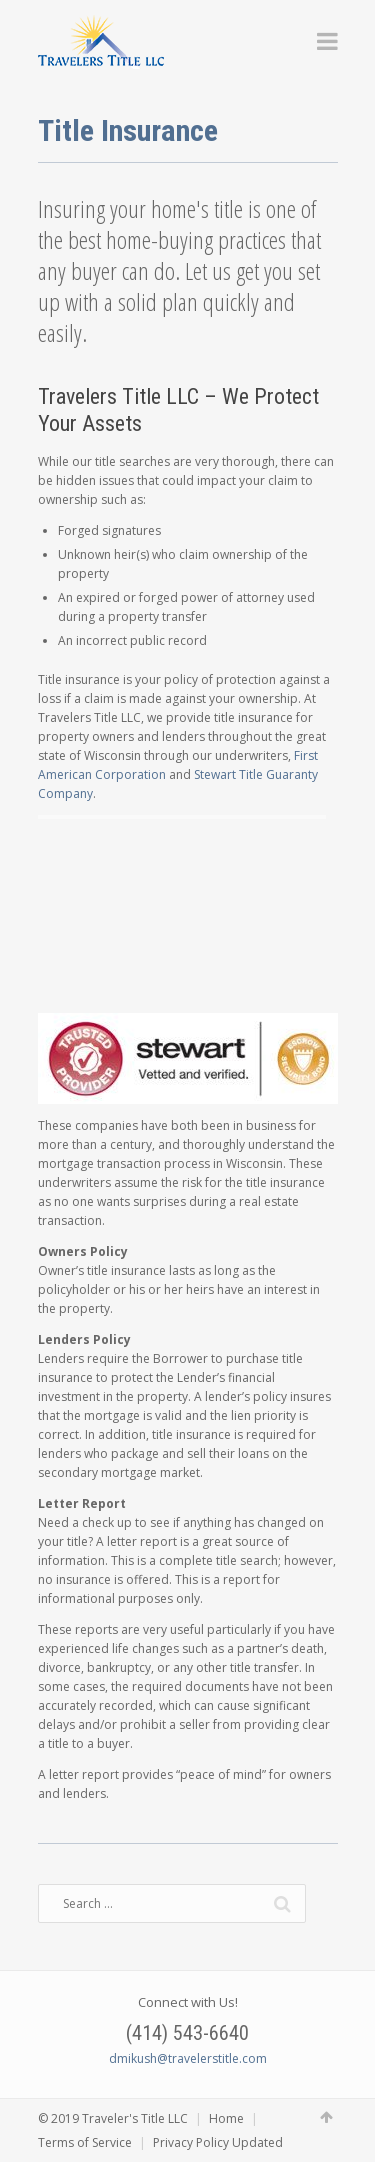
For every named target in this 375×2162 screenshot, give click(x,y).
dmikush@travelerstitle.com (188, 2058)
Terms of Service (85, 2142)
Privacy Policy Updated (218, 2142)
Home (226, 2118)
